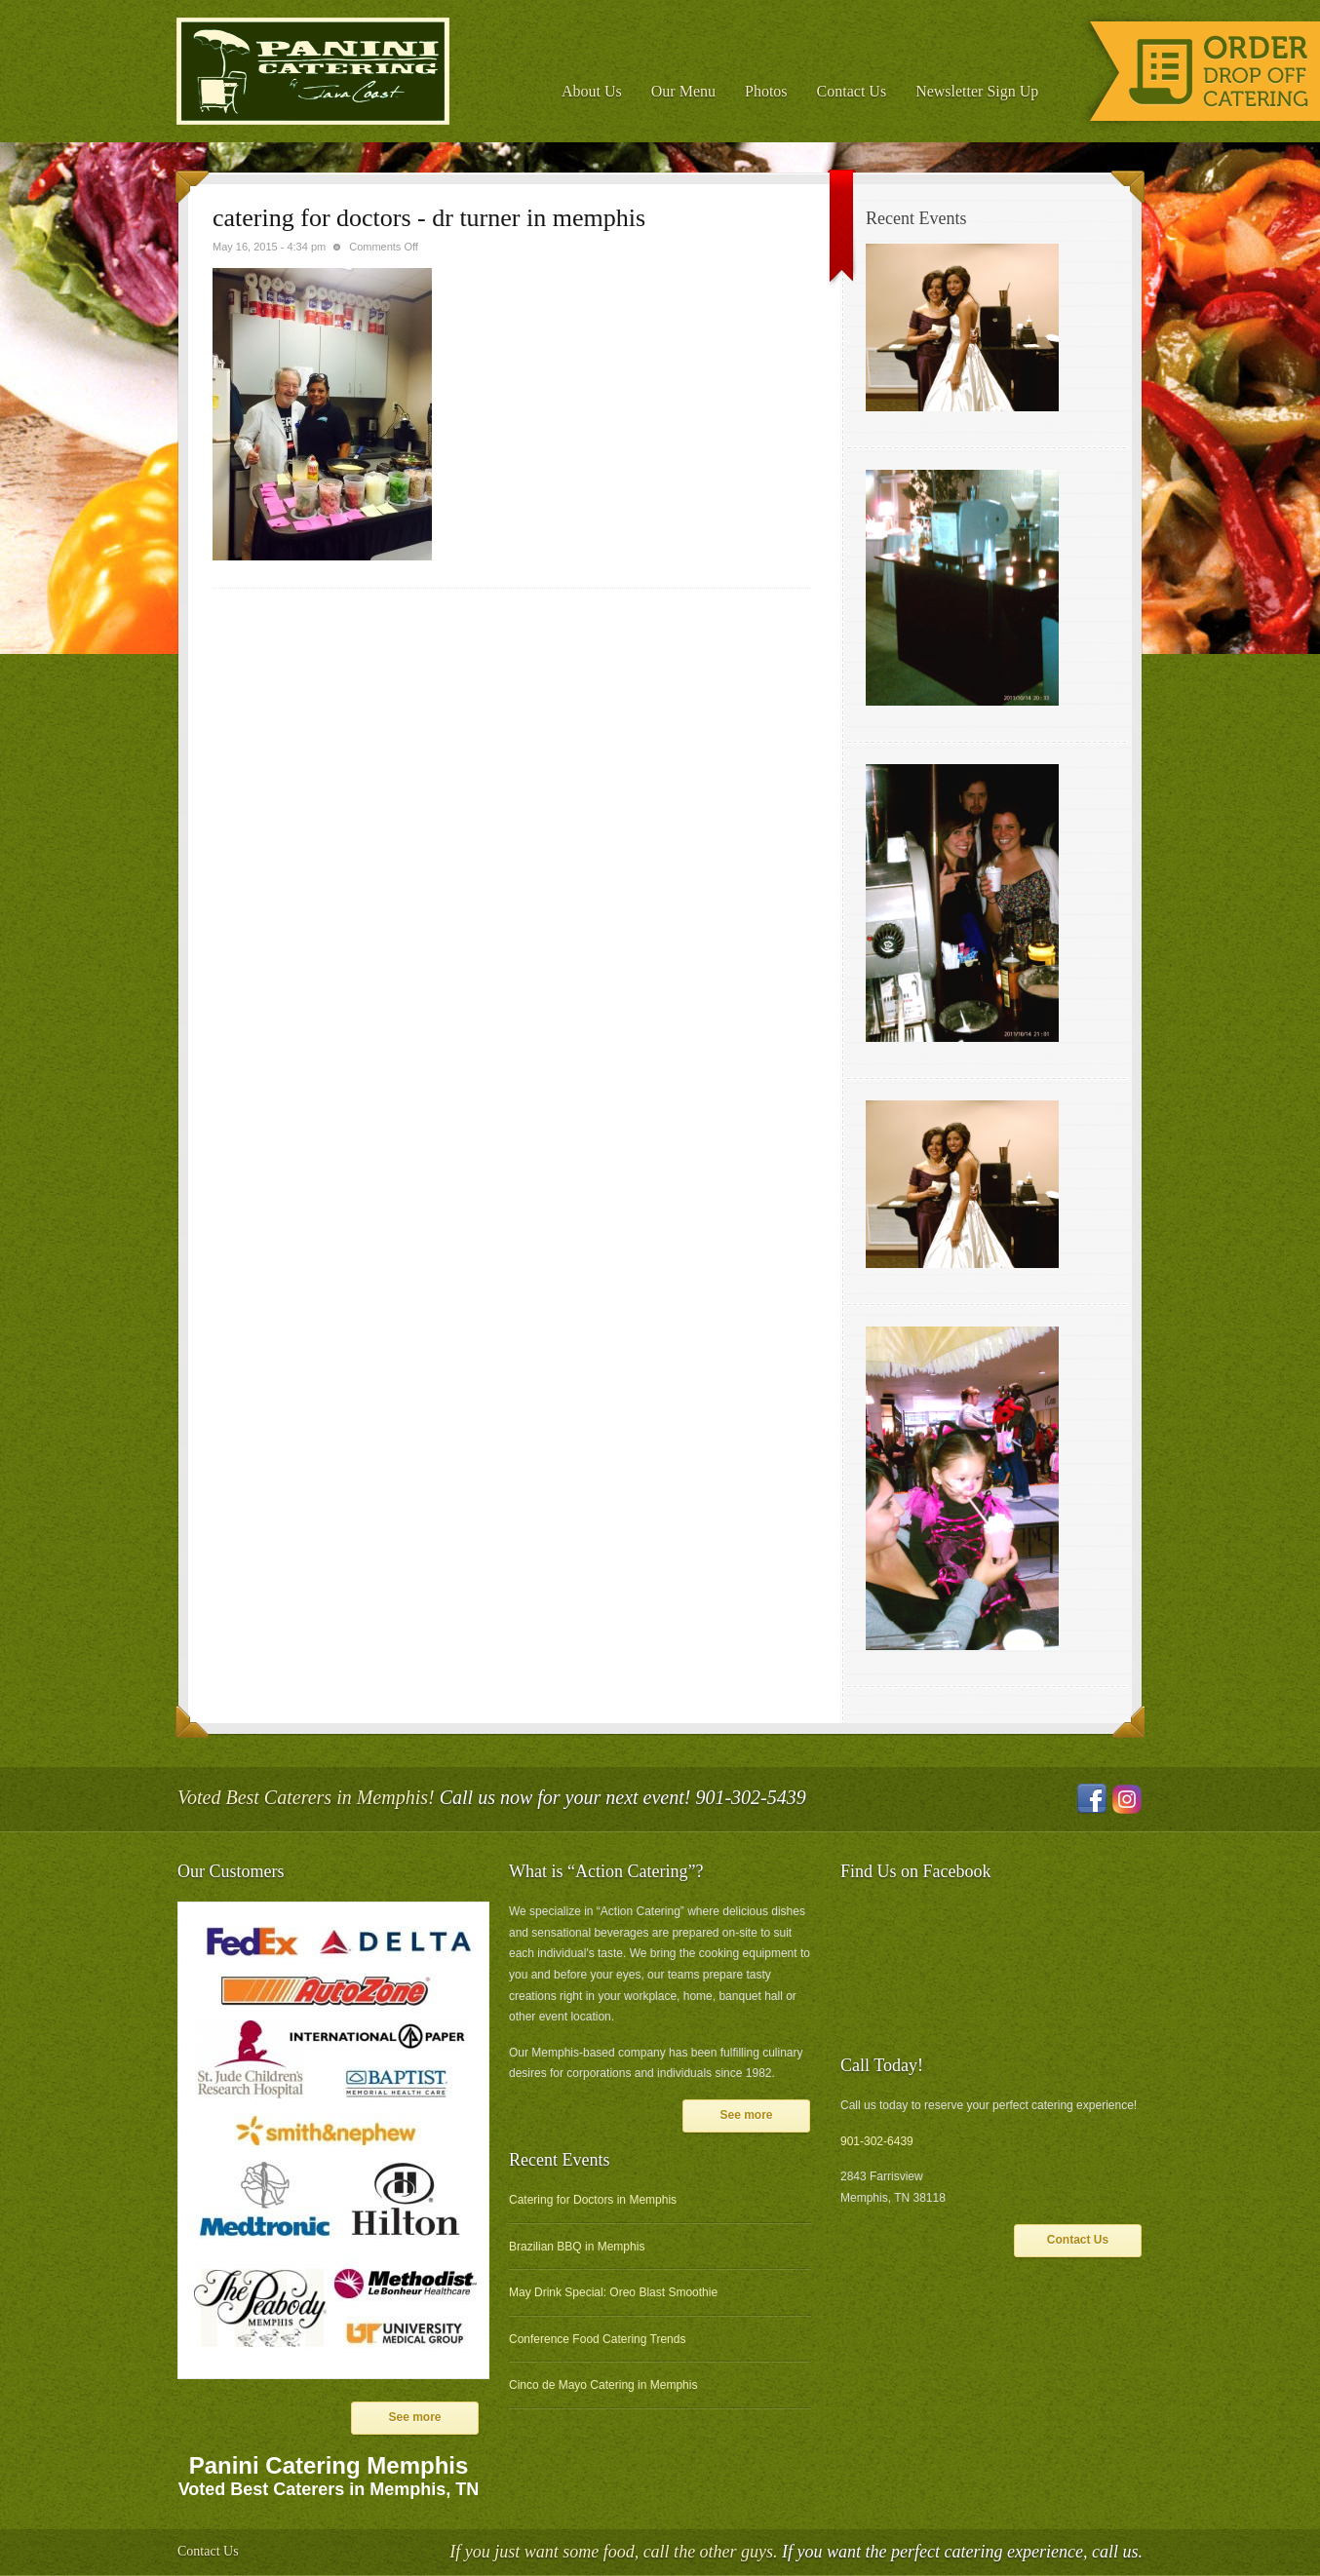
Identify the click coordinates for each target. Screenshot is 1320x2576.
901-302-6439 (876, 2141)
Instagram (1127, 1799)
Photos (766, 91)
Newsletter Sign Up (976, 91)
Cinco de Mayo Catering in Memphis (603, 2385)
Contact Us (852, 91)
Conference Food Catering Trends (597, 2339)
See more (414, 2417)
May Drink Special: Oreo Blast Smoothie (613, 2292)
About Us (592, 91)
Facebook (1091, 1799)
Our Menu (683, 91)
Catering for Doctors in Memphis (593, 2200)
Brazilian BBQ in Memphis (576, 2246)
